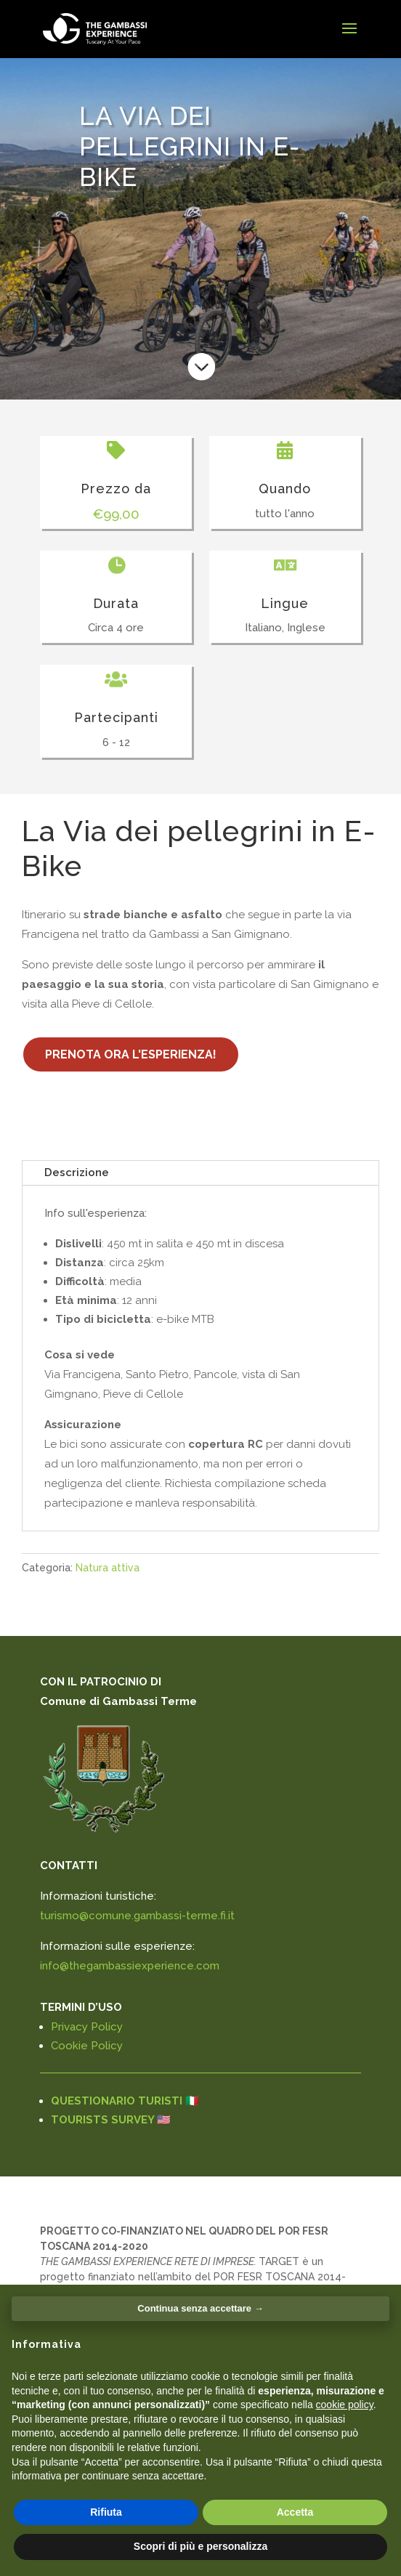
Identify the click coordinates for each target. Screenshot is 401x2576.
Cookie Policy (87, 2045)
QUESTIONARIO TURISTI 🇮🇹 (125, 2100)
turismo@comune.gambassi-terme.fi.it (137, 1915)
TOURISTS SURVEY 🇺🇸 (111, 2119)
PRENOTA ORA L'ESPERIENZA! (130, 1054)
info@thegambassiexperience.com (129, 1965)
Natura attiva (107, 1567)
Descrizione (76, 1172)
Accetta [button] (295, 2512)
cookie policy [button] (344, 2404)
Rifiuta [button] (106, 2512)
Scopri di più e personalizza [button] (200, 2546)
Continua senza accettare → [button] (200, 2308)
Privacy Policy (87, 2026)
